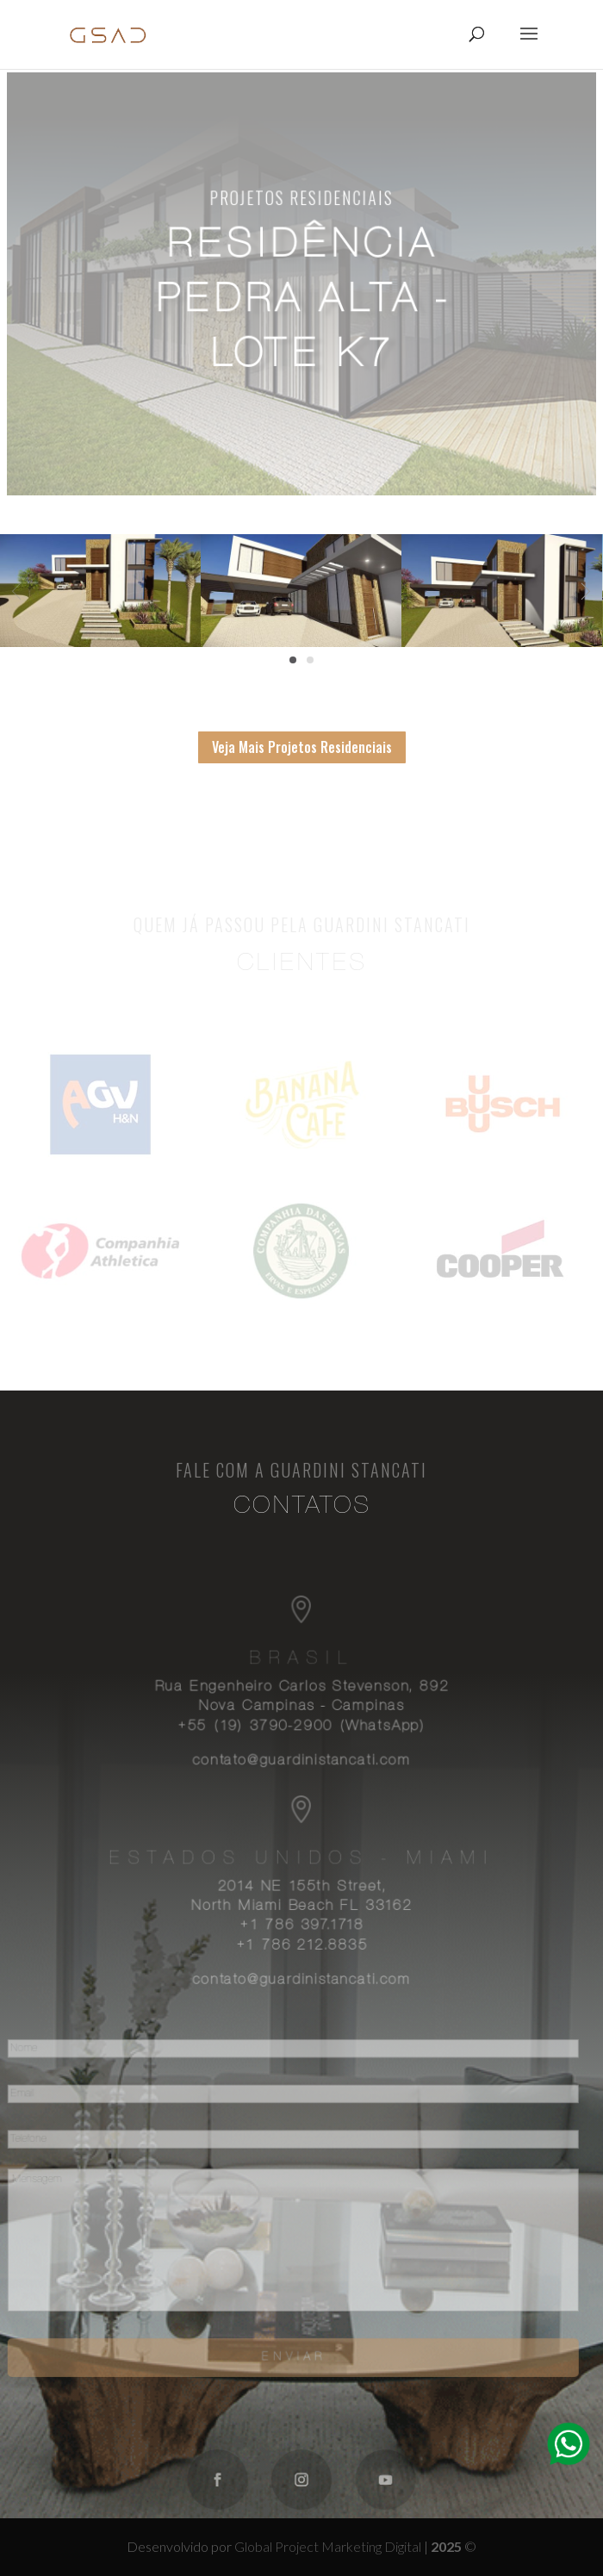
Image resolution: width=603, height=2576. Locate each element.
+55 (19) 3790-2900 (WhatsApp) (301, 1732)
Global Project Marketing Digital (329, 2546)
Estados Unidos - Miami (301, 1862)
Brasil (301, 1666)
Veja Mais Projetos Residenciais (302, 747)
